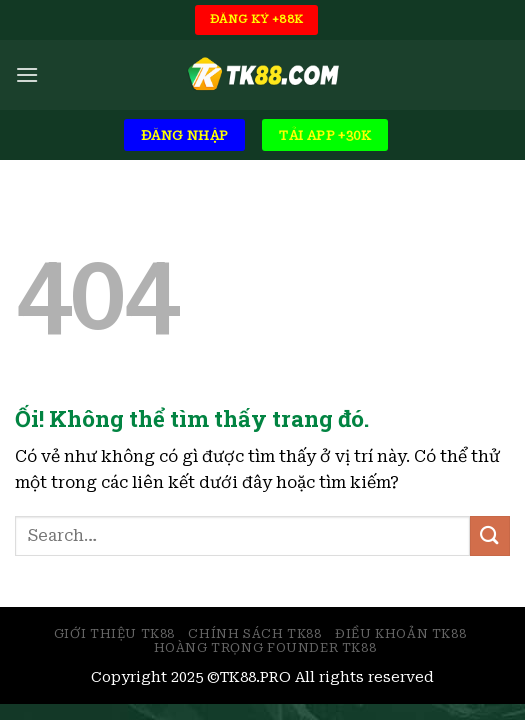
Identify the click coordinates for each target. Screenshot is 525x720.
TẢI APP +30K (325, 135)
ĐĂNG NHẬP (185, 135)
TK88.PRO (255, 677)
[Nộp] (490, 535)
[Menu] (27, 74)
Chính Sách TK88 (254, 634)
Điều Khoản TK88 (400, 634)
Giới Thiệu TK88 (114, 634)
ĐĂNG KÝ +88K (256, 19)
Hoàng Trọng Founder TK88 (265, 648)
